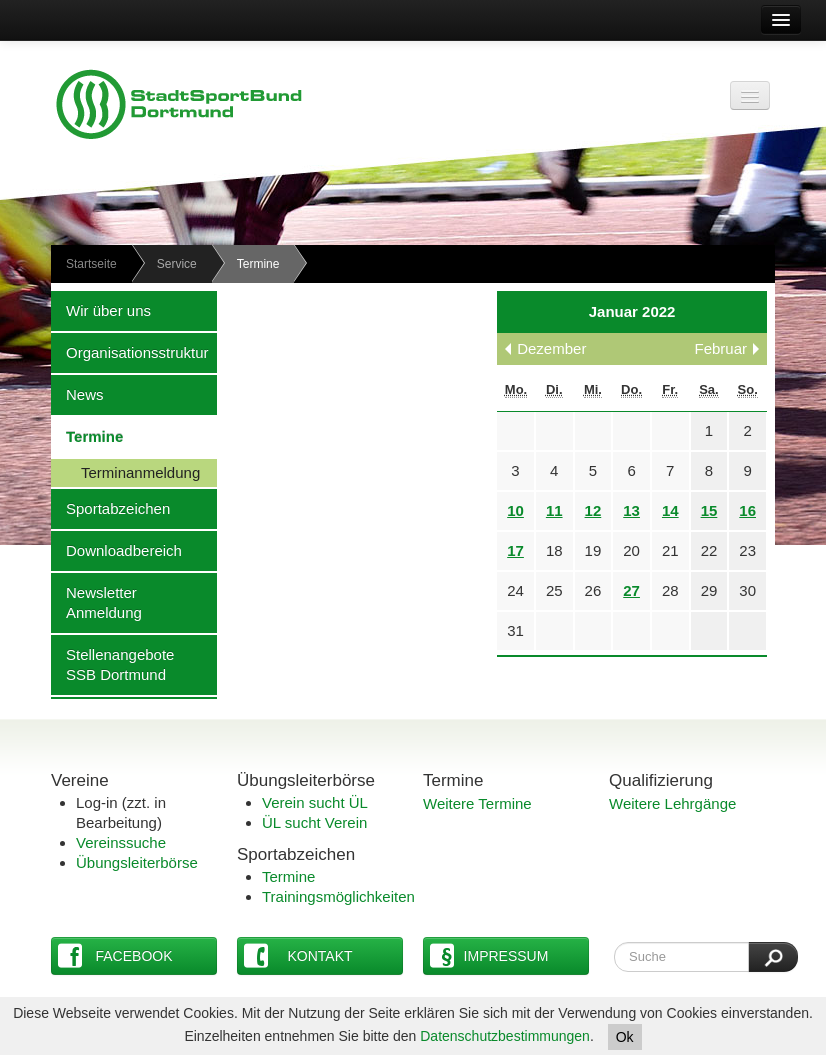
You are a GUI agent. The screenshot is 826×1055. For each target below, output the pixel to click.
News (77, 394)
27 (631, 590)
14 (670, 510)
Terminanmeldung (125, 472)
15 (709, 510)
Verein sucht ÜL (315, 802)
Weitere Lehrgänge (672, 803)
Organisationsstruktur (130, 352)
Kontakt (298, 955)
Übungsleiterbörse (137, 862)
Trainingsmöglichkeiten (338, 896)
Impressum (489, 955)
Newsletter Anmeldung (96, 602)
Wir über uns (101, 310)
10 (515, 510)
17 (515, 550)
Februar (720, 348)
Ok (625, 1037)
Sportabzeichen (110, 508)
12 (593, 510)
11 (554, 510)
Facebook (115, 955)
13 (631, 510)
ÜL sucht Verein (314, 822)
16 (747, 510)
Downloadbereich (116, 550)
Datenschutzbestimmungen (505, 1036)
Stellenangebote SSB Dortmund (112, 664)
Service (177, 264)
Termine (87, 436)
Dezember (551, 348)
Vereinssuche (121, 842)
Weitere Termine (477, 803)
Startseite (91, 264)
